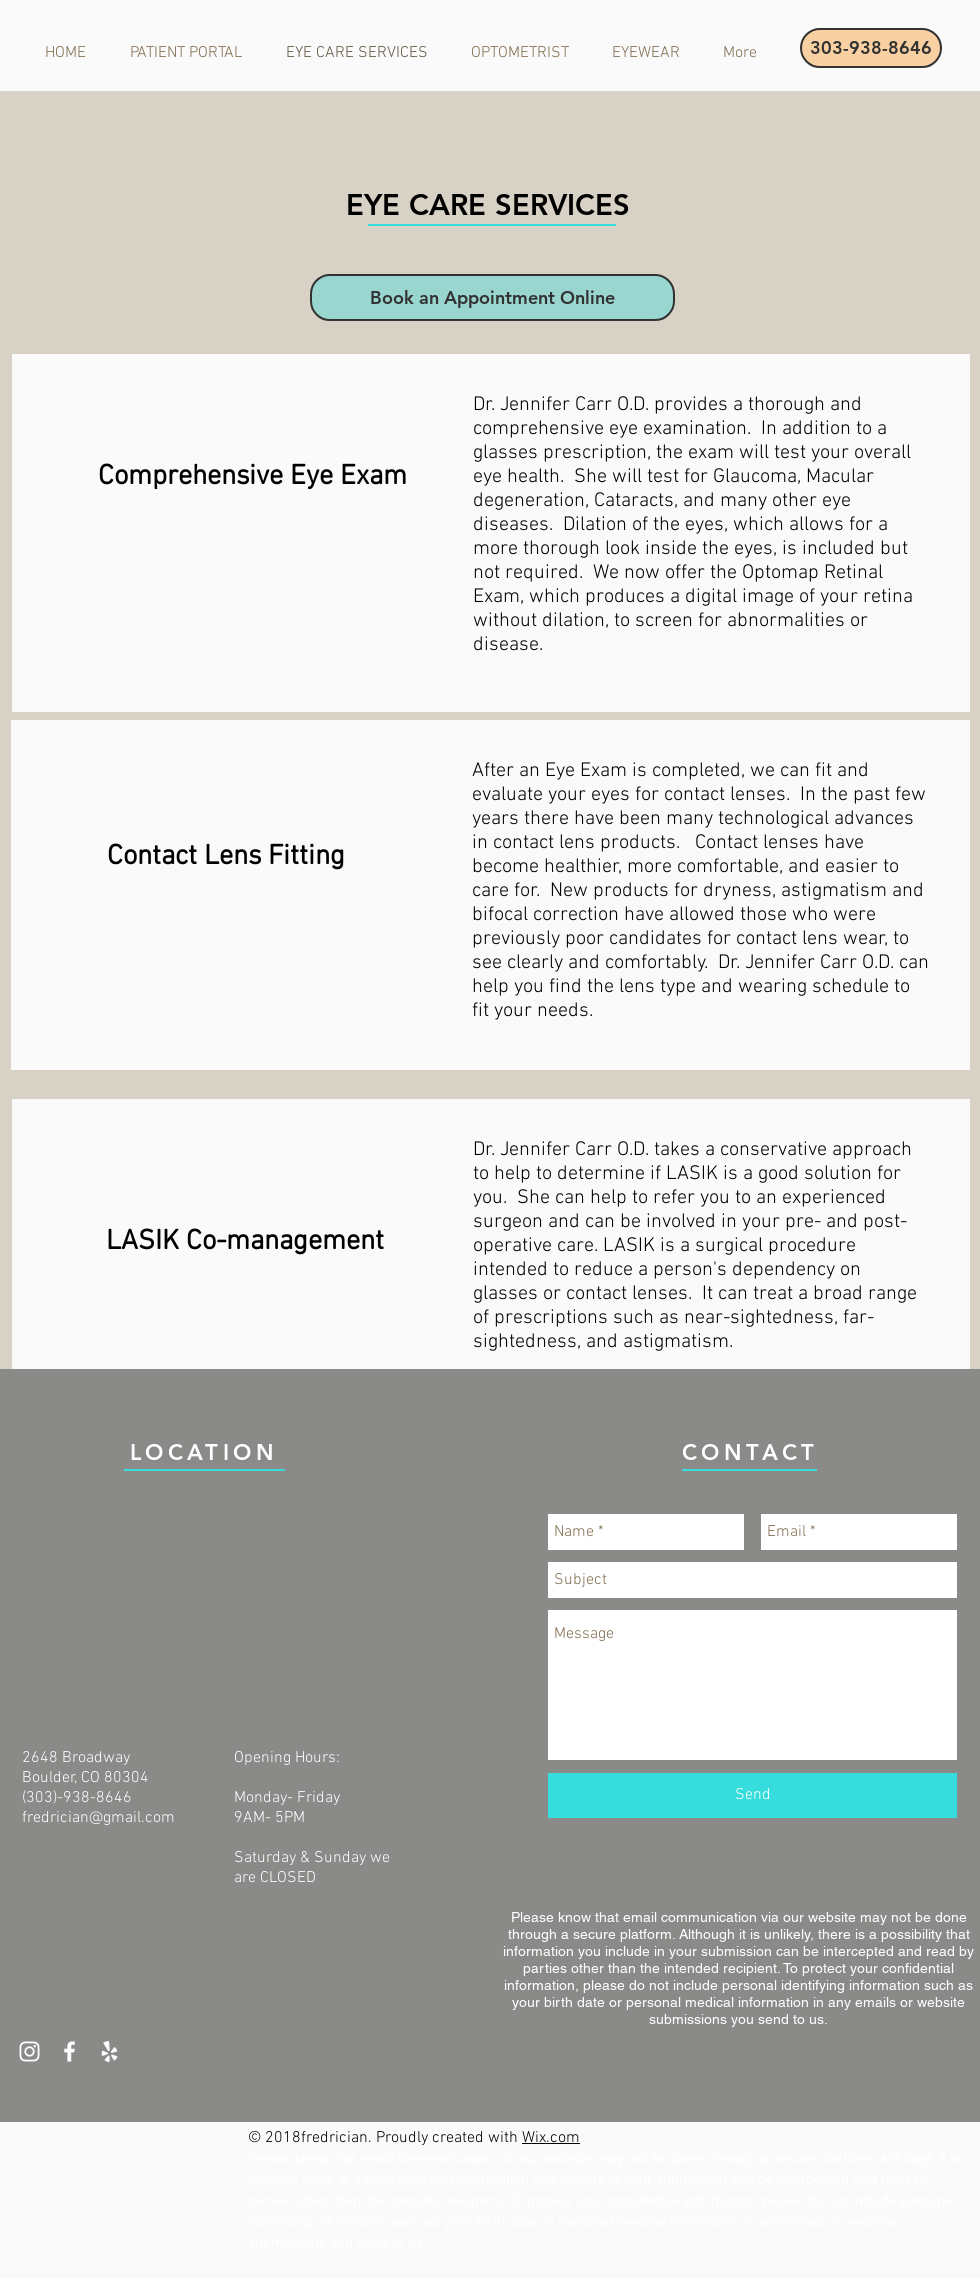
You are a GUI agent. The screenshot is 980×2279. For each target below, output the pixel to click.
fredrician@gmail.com (98, 1818)
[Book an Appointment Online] (492, 297)
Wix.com (551, 2138)
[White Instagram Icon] (29, 2051)
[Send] (752, 1795)
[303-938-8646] (871, 48)
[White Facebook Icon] (69, 2051)
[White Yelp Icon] (109, 2051)
